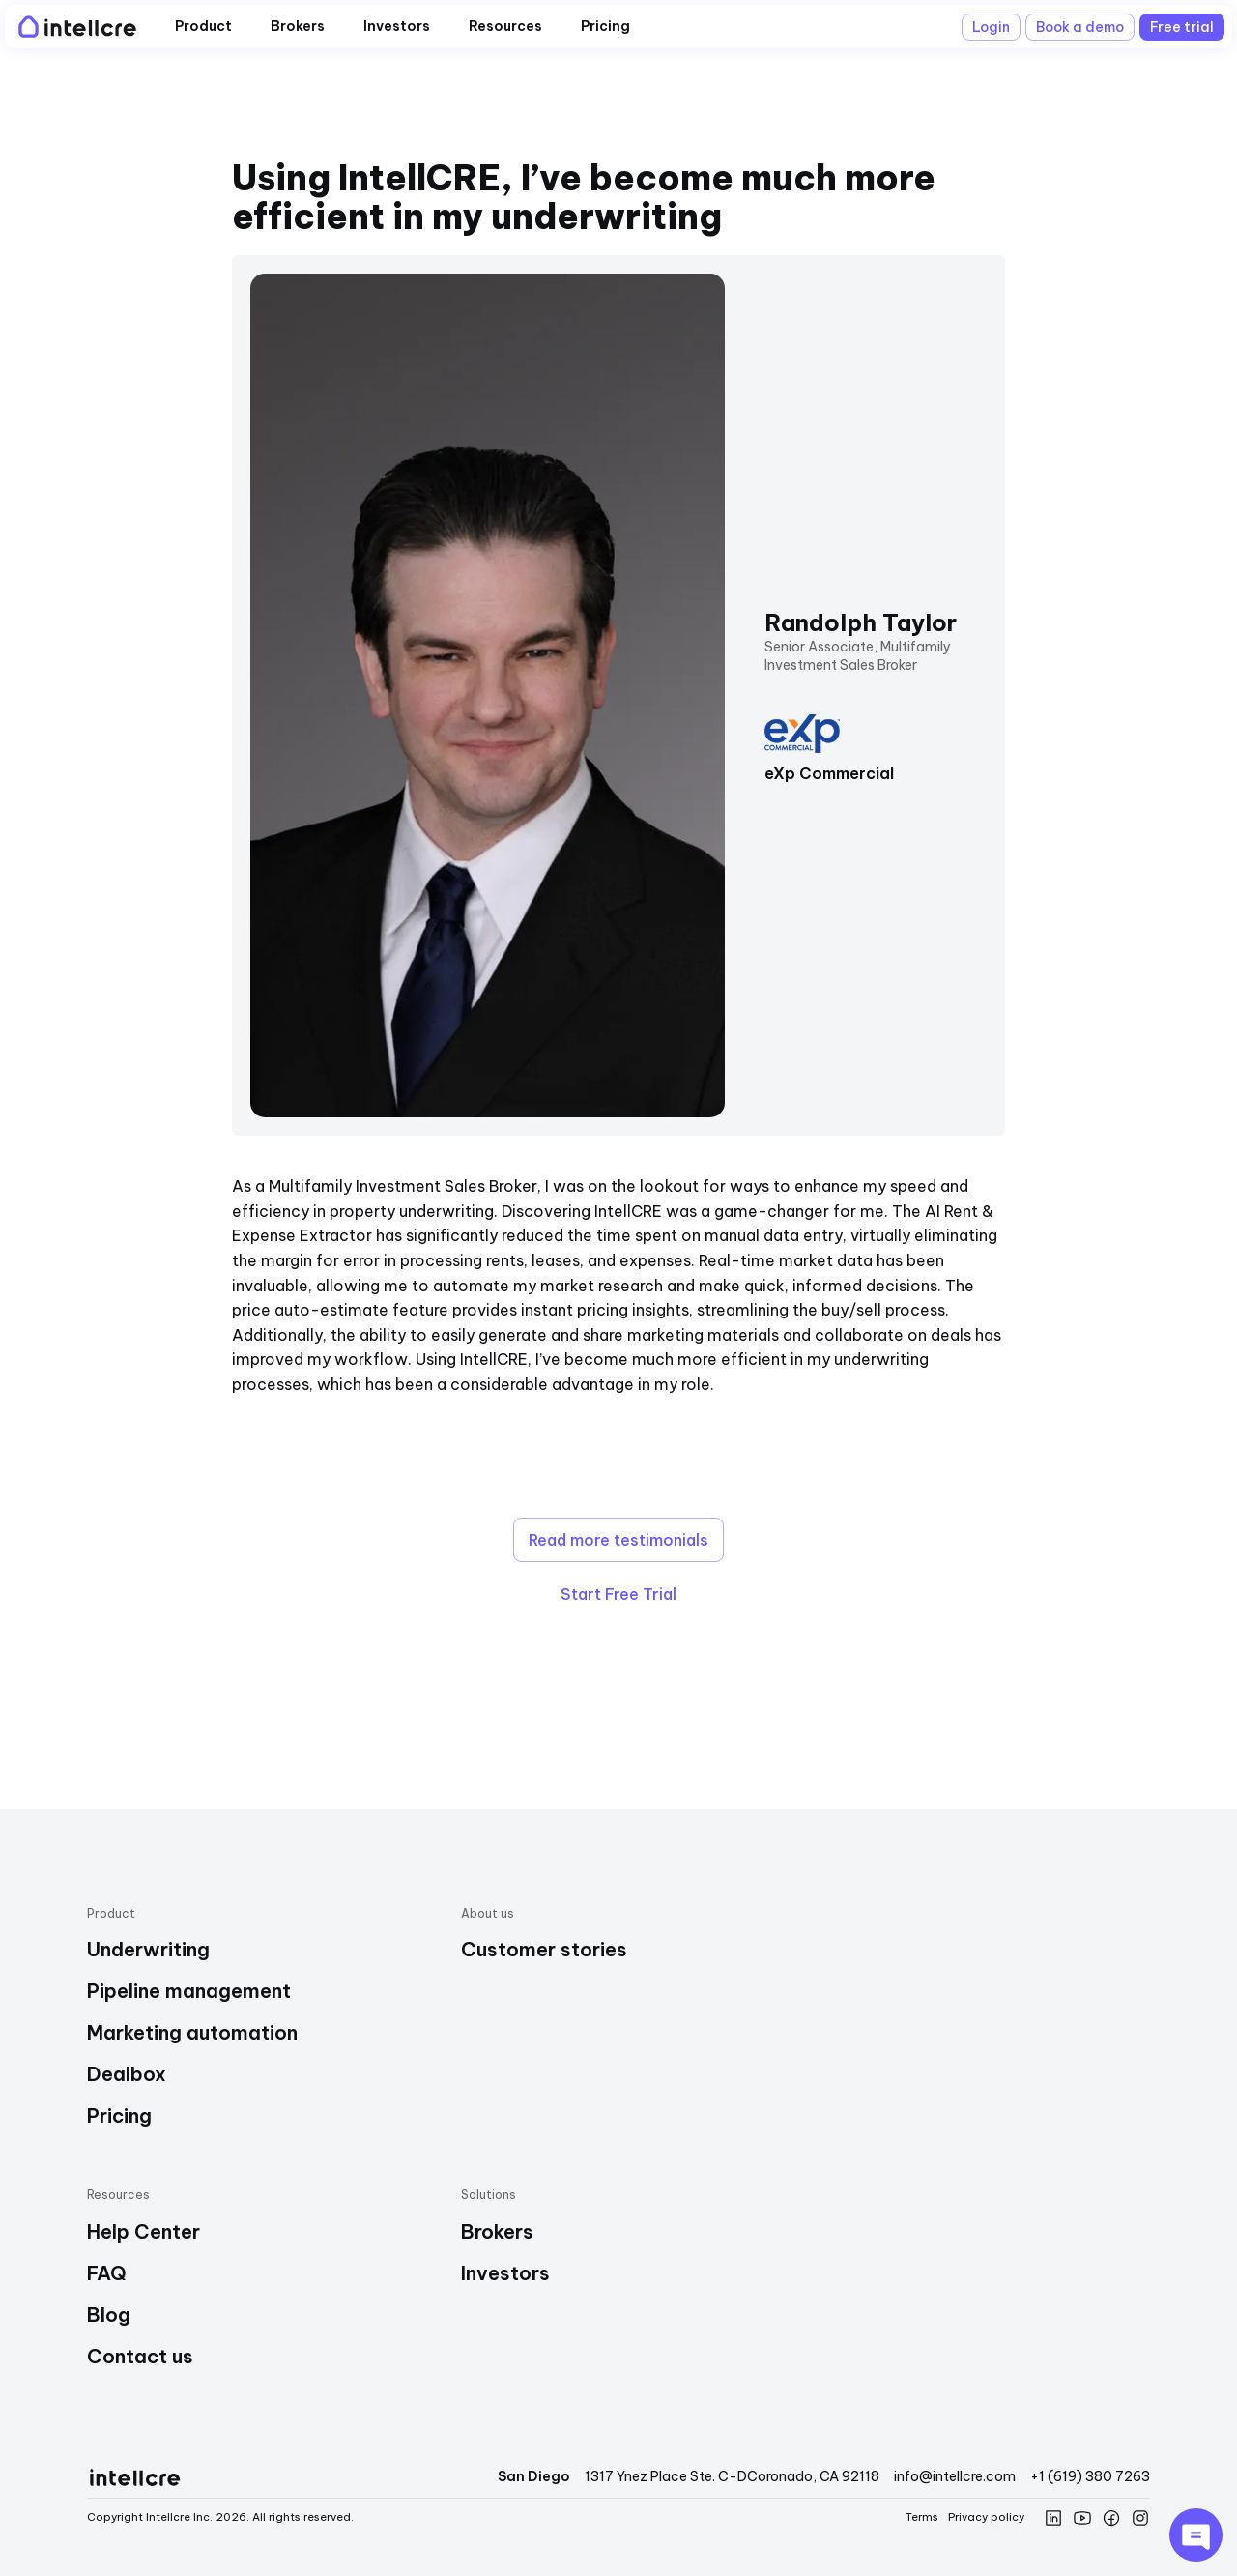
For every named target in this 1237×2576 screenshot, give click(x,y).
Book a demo (1080, 27)
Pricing (119, 2115)
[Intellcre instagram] (1140, 2518)
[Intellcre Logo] (75, 26)
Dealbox (126, 2074)
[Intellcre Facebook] (1111, 2518)
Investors (505, 2273)
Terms (922, 2517)
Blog (108, 2314)
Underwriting (148, 1949)
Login (991, 27)
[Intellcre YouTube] (1082, 2518)
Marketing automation (192, 2032)
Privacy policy (986, 2517)
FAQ (107, 2273)
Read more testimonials (618, 1539)
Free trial (1182, 27)
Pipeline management (189, 1991)
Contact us (140, 2356)
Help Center (143, 2231)
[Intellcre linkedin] (1053, 2518)
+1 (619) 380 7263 (1090, 2476)
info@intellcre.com (955, 2476)
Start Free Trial (618, 1594)
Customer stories (544, 1949)
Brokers (497, 2231)
